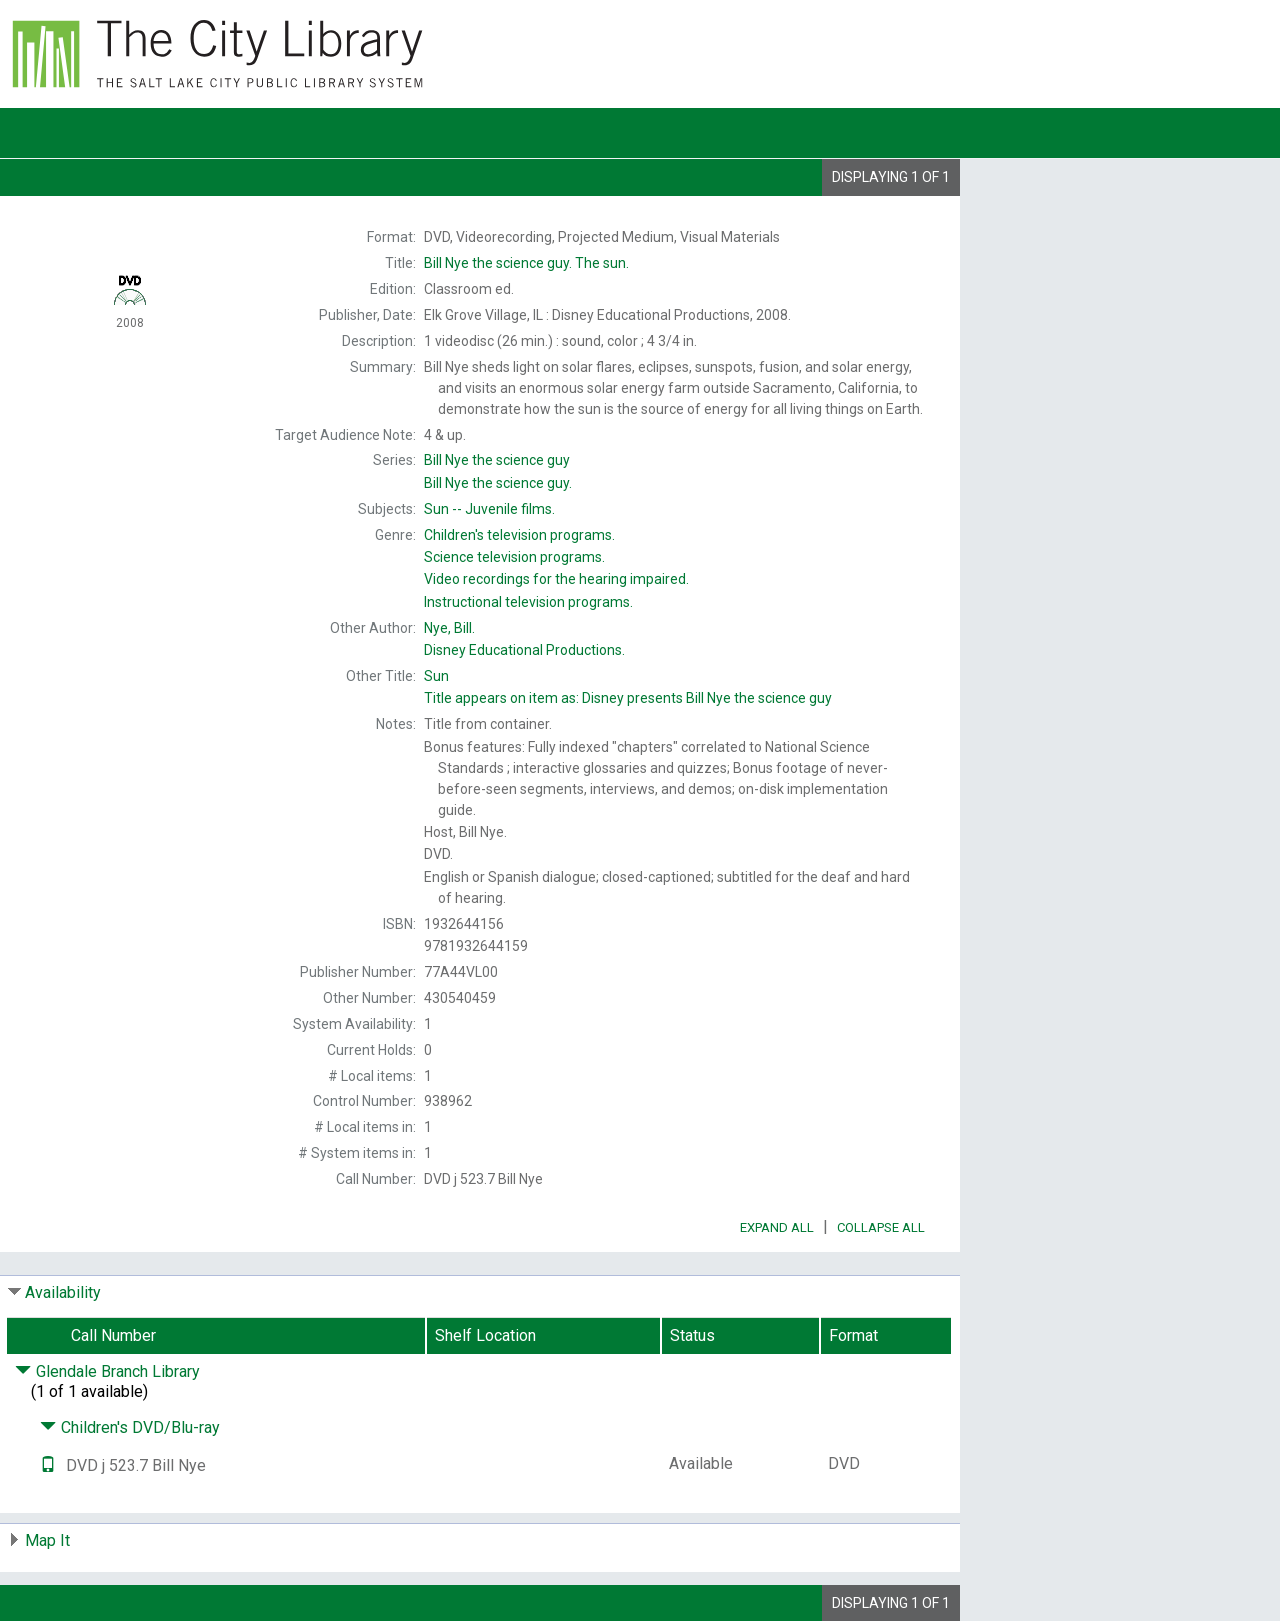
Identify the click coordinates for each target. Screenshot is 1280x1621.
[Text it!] (48, 1465)
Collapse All (881, 1227)
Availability (63, 1292)
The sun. (526, 263)
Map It (47, 1540)
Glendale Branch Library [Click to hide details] (107, 1371)
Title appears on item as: (628, 698)
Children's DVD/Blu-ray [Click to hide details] (130, 1427)
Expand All (777, 1227)
